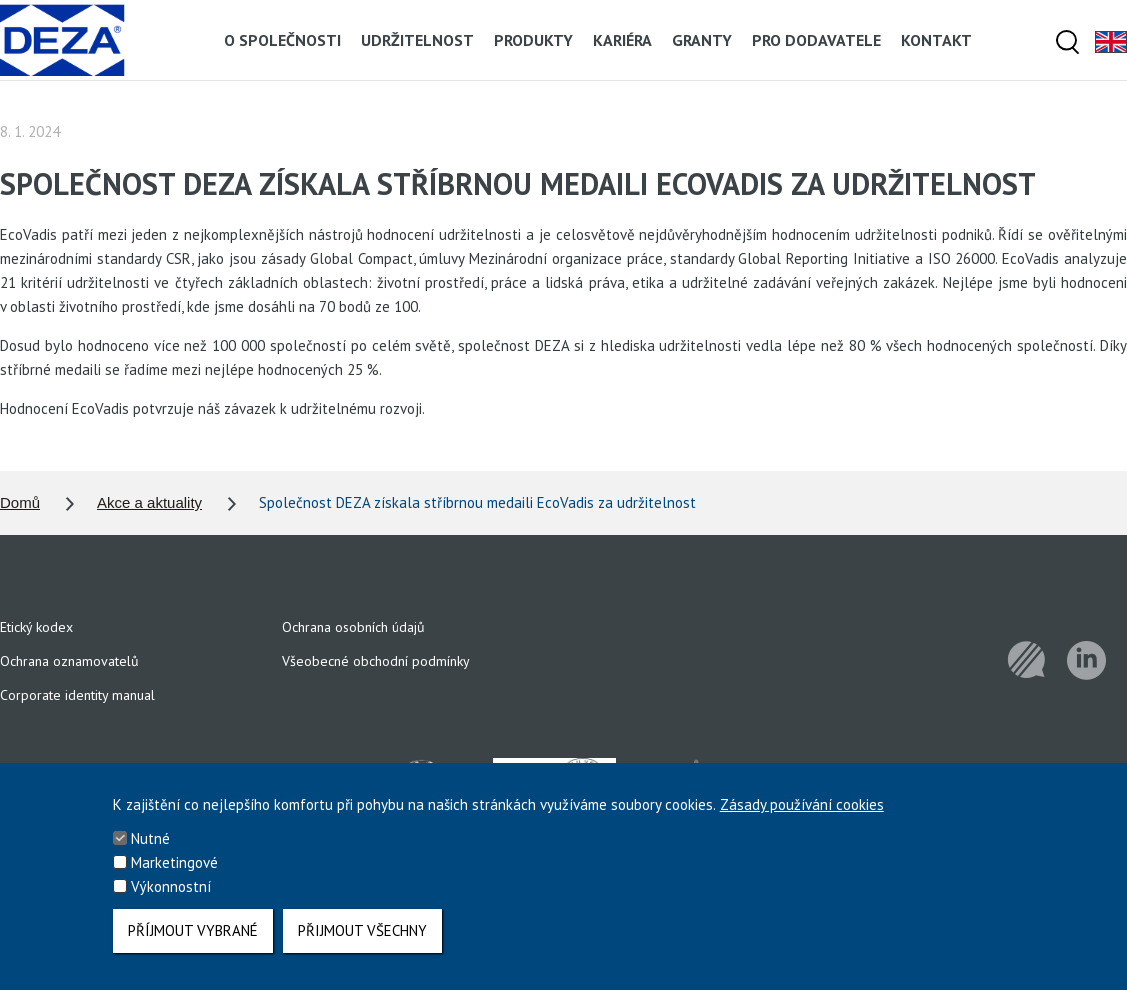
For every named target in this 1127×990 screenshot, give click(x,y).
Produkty (533, 40)
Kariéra (622, 40)
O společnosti (282, 40)
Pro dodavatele (816, 40)
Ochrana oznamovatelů (69, 661)
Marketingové (174, 872)
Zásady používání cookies (802, 814)
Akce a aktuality (149, 502)
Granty (702, 40)
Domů (20, 502)
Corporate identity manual (77, 695)
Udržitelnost (417, 40)
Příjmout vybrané (193, 940)
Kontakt (936, 40)
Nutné (150, 848)
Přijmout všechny (362, 940)
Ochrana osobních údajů (353, 627)
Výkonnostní (171, 896)
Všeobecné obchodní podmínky (376, 661)
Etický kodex (36, 627)
